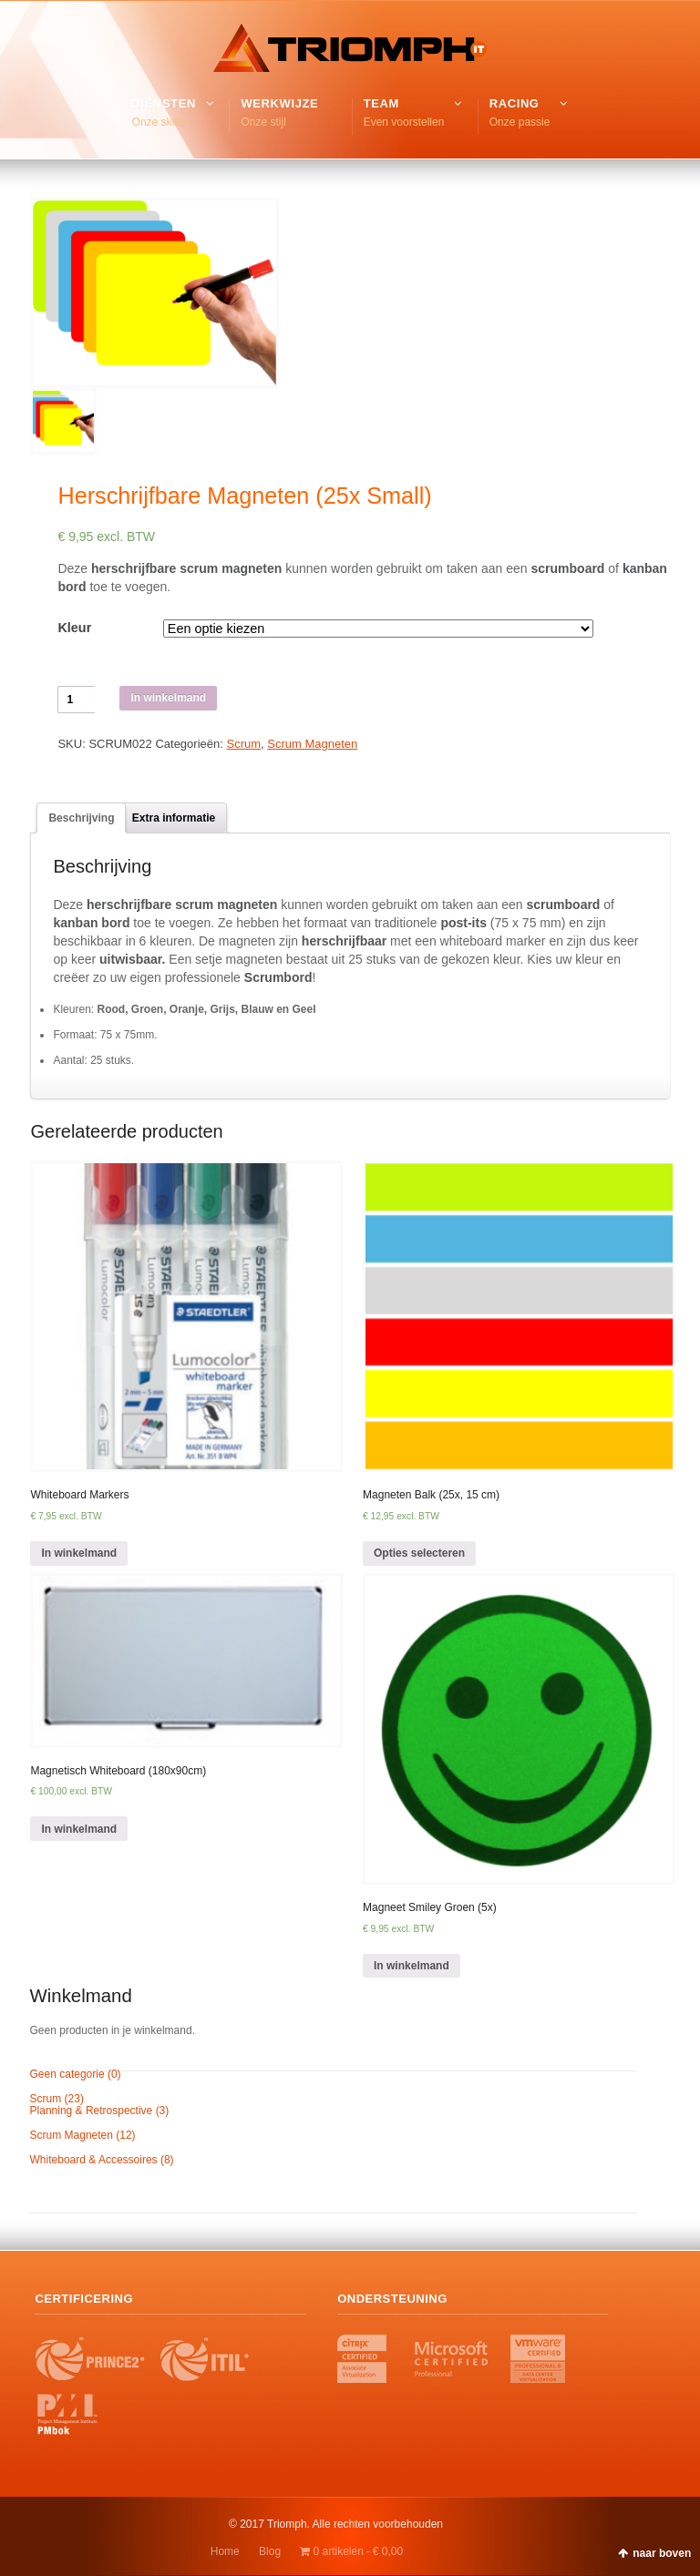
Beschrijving (81, 818)
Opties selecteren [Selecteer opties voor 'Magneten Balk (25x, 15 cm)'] (419, 1553)
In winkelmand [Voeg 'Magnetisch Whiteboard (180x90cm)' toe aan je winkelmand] (79, 1829)
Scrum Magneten (312, 744)
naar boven (662, 2553)
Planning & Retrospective (91, 2110)
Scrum (243, 744)
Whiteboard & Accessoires (94, 2159)
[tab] (81, 817)
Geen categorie (67, 2074)
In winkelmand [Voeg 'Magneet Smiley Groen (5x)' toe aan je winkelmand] (411, 1965)
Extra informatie (173, 818)
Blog (270, 2551)
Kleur (74, 627)
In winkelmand (168, 697)
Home (225, 2551)
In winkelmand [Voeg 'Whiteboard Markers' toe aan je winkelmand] (79, 1553)
